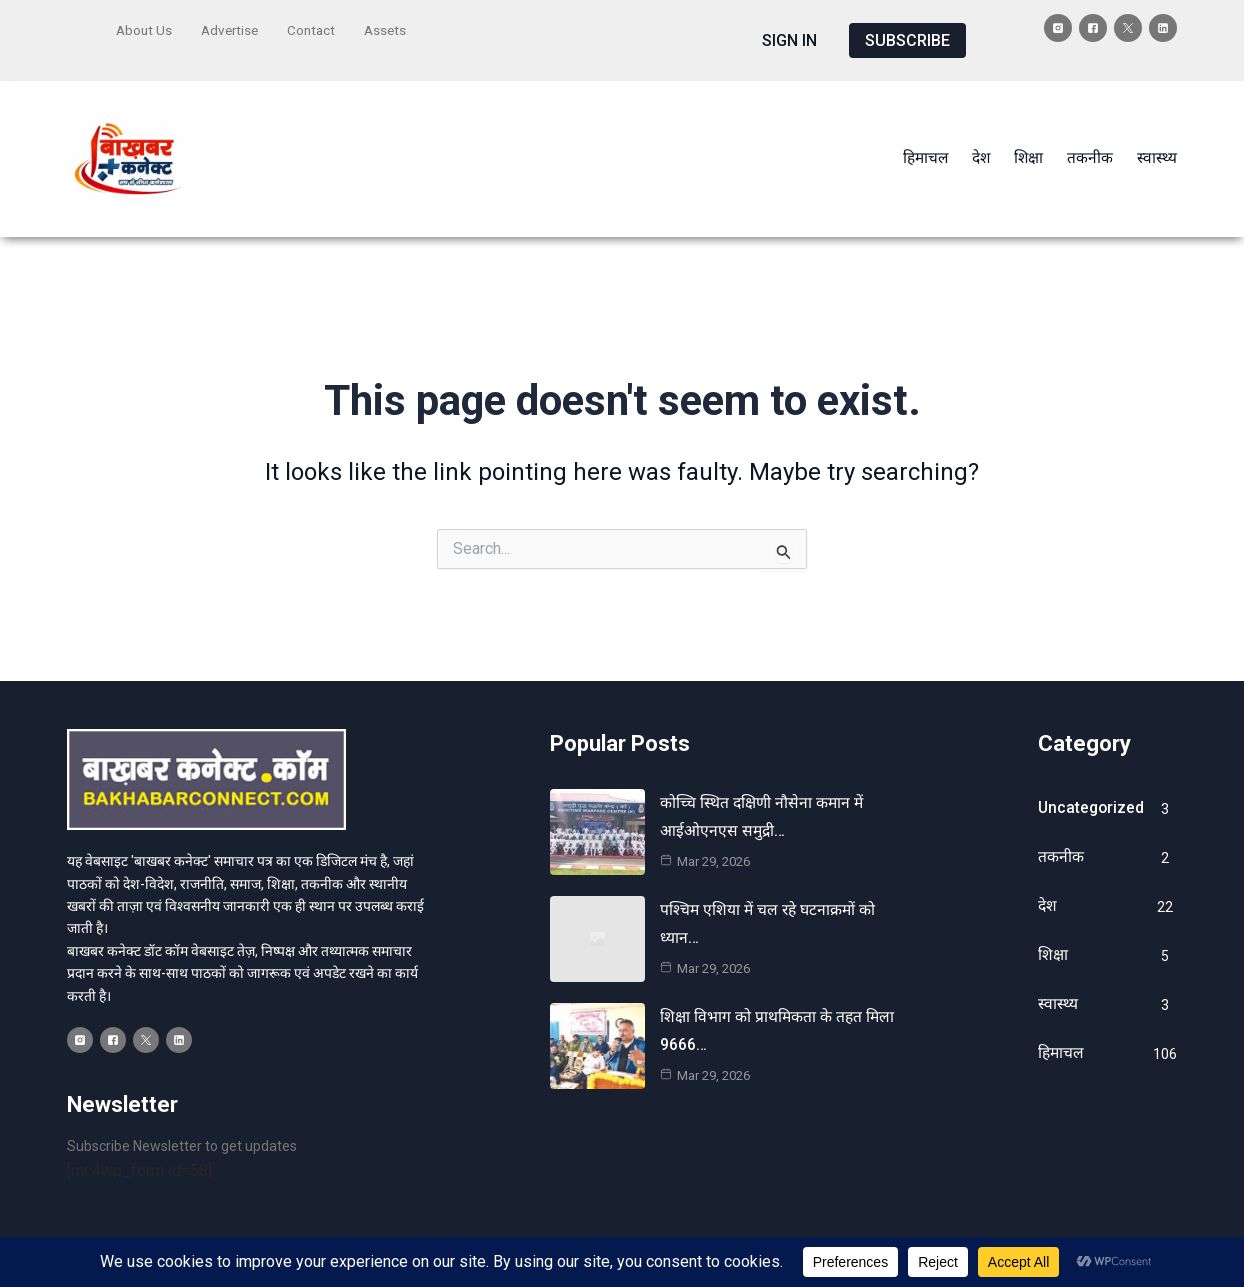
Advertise (233, 27)
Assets (394, 27)
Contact (318, 27)
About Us (145, 27)
